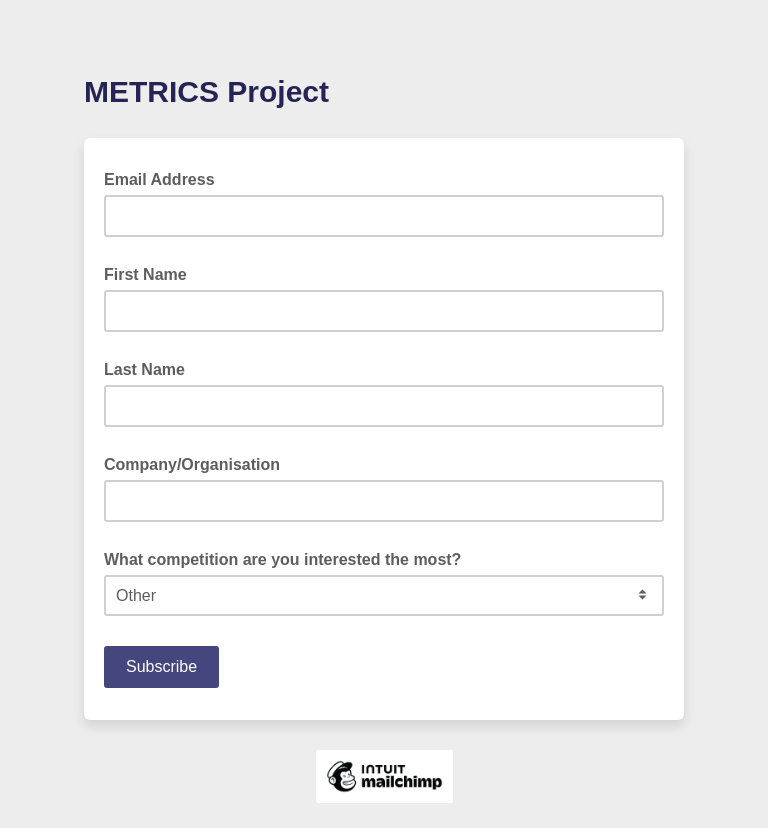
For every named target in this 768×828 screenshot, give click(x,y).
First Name (145, 274)
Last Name (144, 369)
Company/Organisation (192, 464)
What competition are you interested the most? (282, 559)
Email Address (165, 178)
